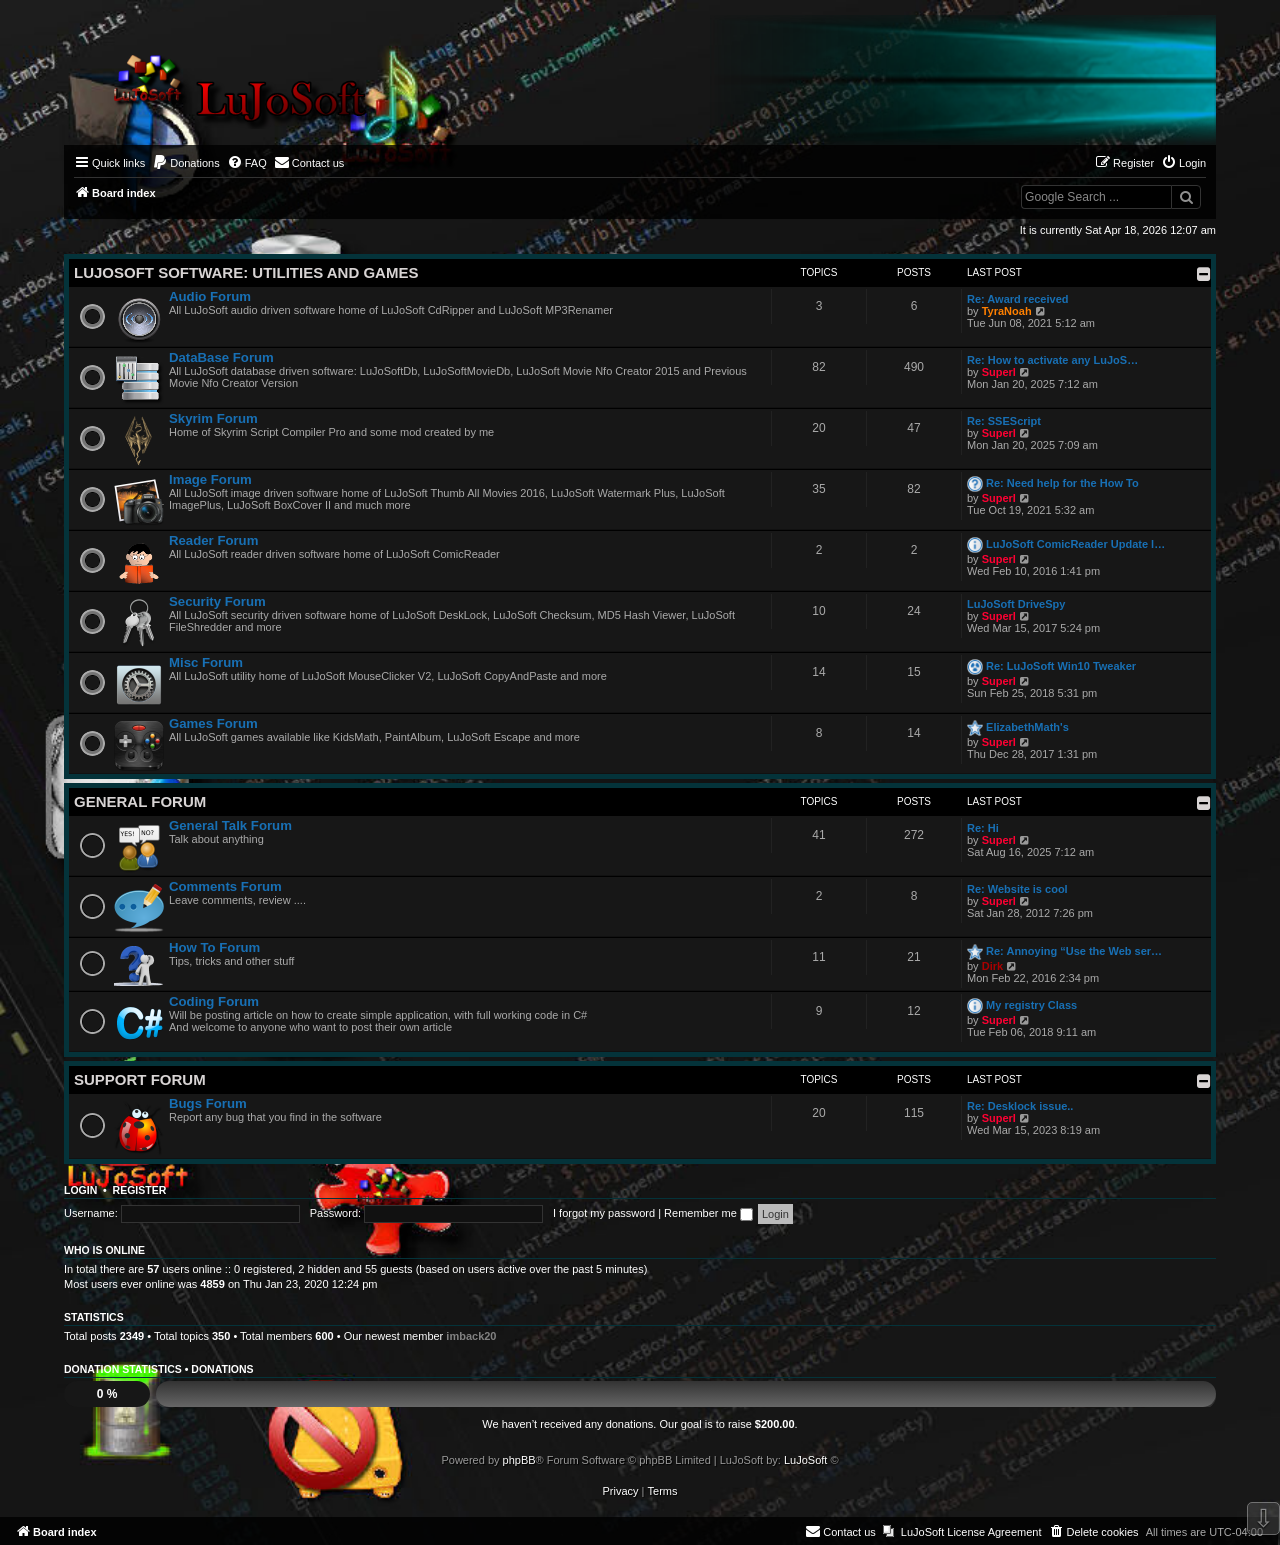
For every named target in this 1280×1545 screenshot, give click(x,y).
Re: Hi (983, 828)
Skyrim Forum (213, 418)
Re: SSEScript (1004, 421)
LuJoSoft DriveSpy (1016, 604)
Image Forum (210, 479)
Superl (999, 372)
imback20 (471, 1336)
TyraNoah (1007, 311)
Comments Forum (225, 886)
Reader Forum (213, 540)
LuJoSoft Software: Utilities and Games (246, 272)
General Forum (140, 801)
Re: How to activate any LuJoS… (1052, 360)
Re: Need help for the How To (1062, 483)
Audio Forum (210, 296)
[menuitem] (186, 163)
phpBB (519, 1460)
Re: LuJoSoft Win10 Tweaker (1061, 666)
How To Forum (214, 947)
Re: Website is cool (1017, 889)
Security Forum (217, 601)
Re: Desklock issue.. (1020, 1106)
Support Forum (140, 1079)
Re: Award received (1018, 299)
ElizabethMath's (1027, 727)
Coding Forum (214, 1001)
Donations (222, 1369)
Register (140, 1190)
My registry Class (1031, 1005)
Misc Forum (206, 662)
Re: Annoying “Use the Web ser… (1074, 951)
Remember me (708, 1213)
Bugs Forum (208, 1103)
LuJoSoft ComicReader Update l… (1075, 544)
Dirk (992, 966)
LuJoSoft (805, 1460)
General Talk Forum (230, 825)
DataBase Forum (221, 357)
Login (80, 1190)
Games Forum (213, 723)
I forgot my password (604, 1213)
